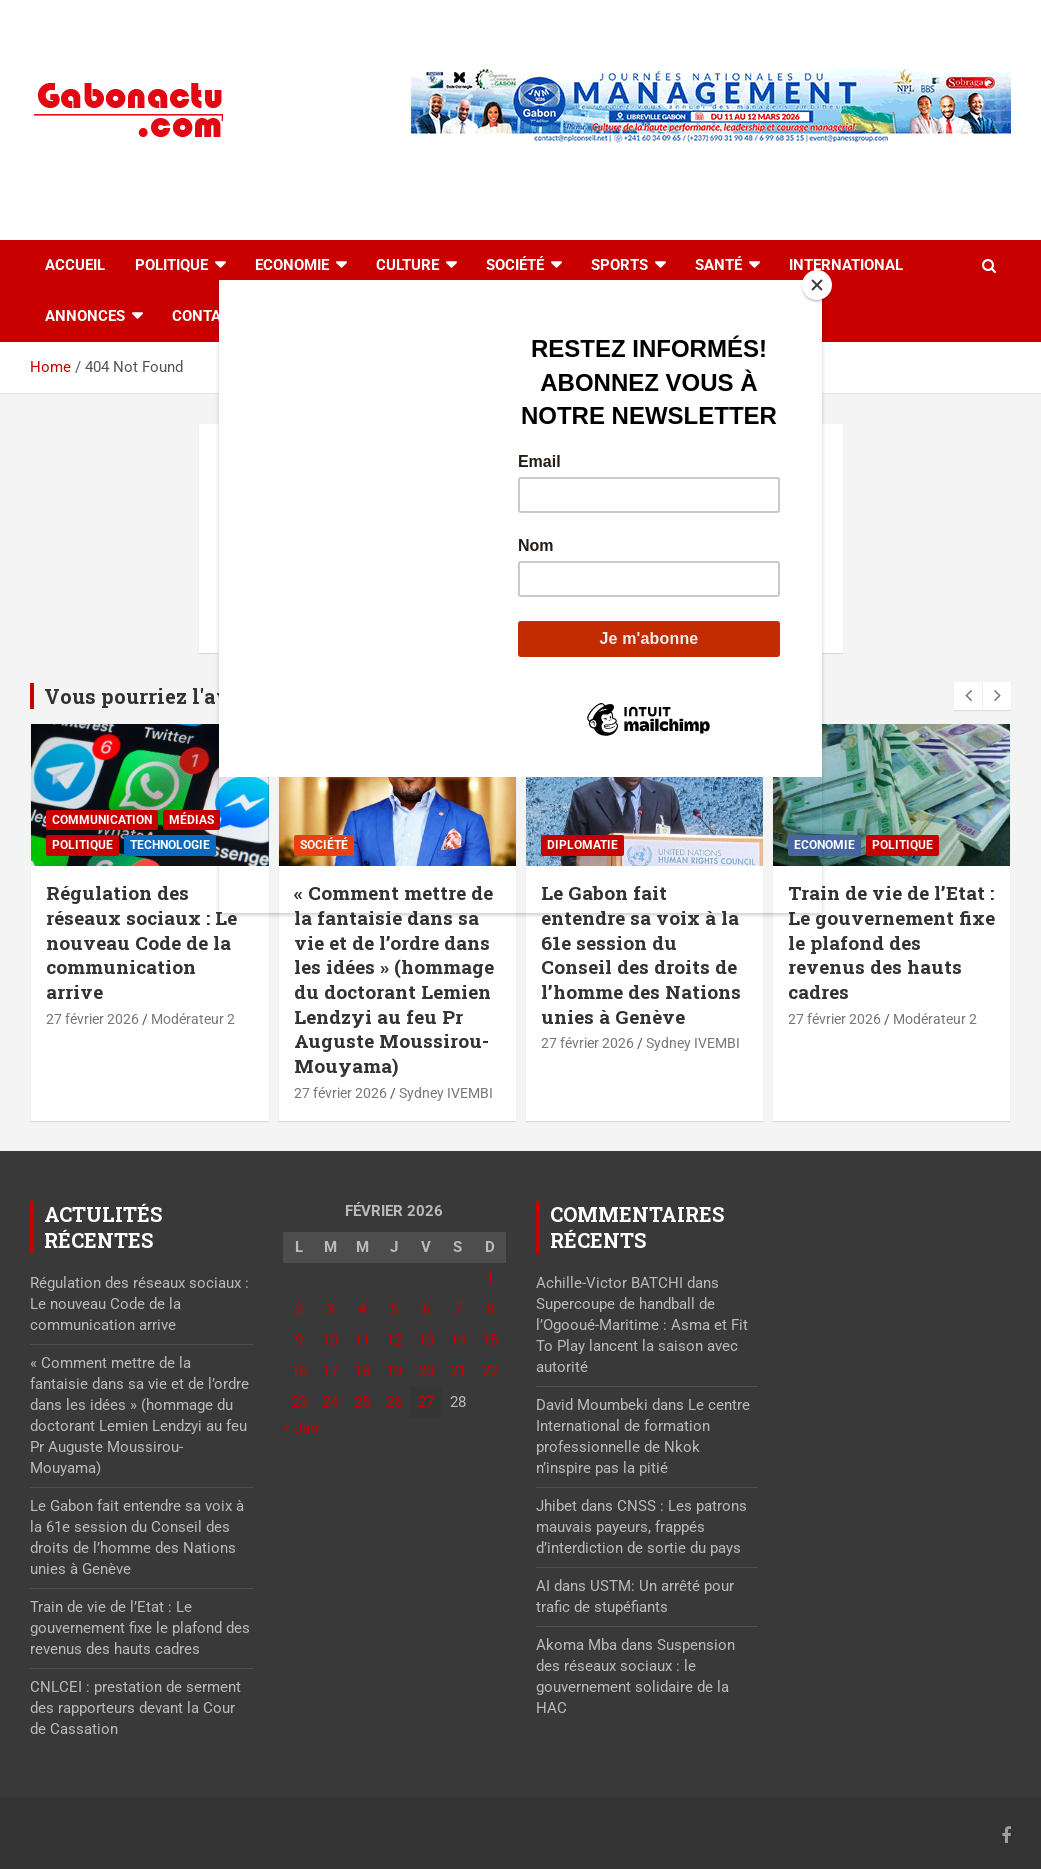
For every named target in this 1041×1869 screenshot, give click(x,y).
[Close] (817, 285)
